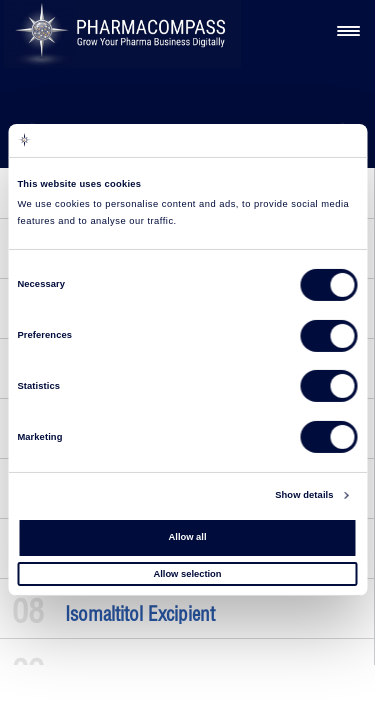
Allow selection (187, 573)
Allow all (188, 537)
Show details (304, 495)
